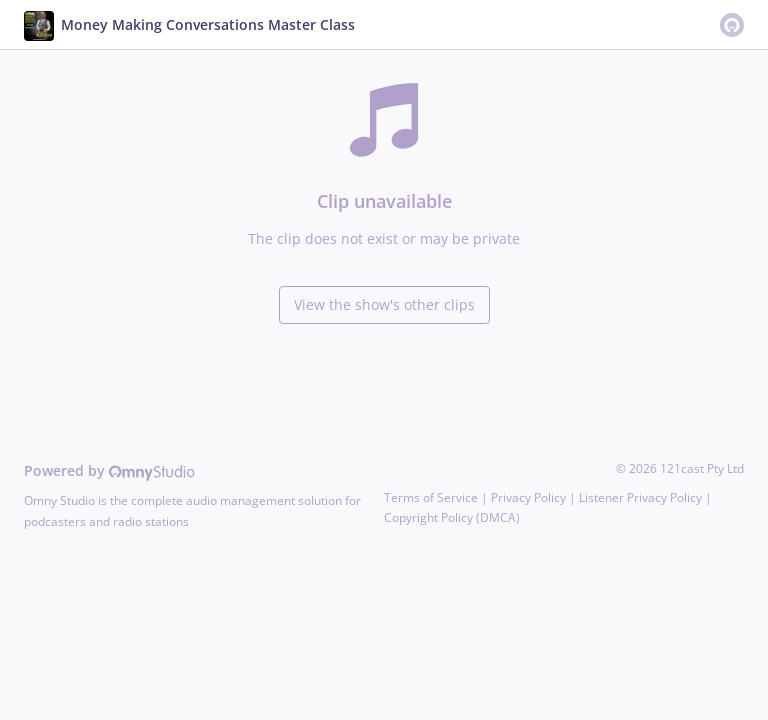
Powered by (109, 470)
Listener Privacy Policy (640, 497)
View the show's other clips (384, 304)
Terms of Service (431, 497)
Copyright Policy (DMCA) (452, 517)
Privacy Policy (528, 497)
